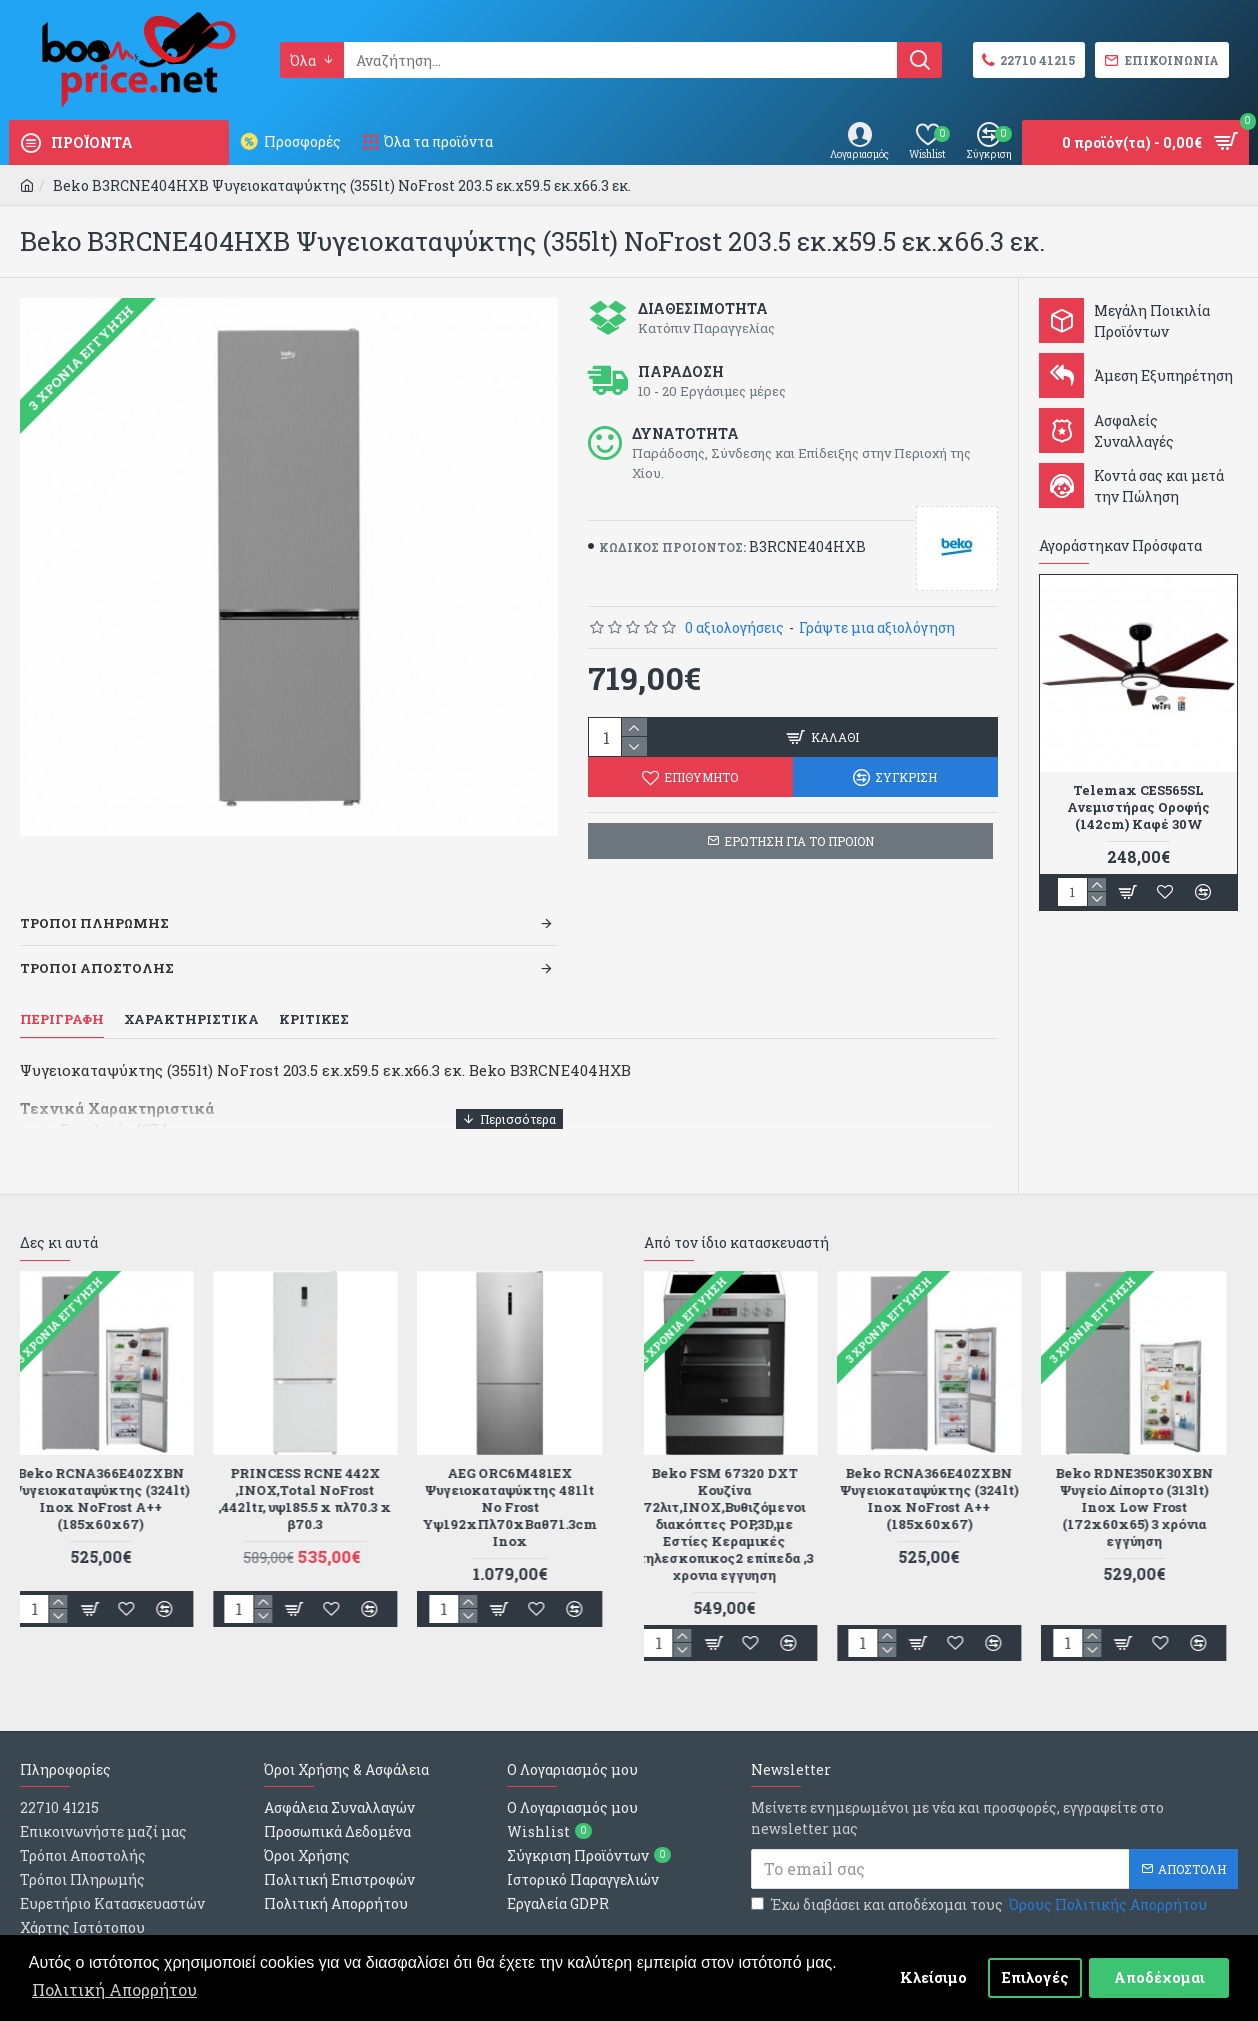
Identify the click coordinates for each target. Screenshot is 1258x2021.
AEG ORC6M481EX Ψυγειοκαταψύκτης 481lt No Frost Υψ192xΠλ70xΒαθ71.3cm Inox (521, 1457)
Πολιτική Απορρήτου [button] (114, 1989)
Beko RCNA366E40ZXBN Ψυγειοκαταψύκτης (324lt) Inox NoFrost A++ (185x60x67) (112, 1449)
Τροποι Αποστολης (97, 943)
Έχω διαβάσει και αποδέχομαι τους (980, 1854)
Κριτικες (314, 994)
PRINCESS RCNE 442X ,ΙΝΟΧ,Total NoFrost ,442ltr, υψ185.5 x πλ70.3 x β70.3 (316, 1449)
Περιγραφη (62, 994)
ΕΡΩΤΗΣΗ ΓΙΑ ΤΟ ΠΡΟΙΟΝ (799, 841)
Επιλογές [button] (1035, 1977)
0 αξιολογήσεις (734, 627)
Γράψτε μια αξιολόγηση (877, 627)
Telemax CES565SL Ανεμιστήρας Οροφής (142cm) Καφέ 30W (1138, 807)
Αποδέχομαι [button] (1159, 1977)
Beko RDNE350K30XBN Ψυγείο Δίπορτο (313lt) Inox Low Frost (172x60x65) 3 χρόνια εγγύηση (1146, 1457)
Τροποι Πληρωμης (94, 898)
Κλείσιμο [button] (933, 1977)
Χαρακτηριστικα (191, 994)
